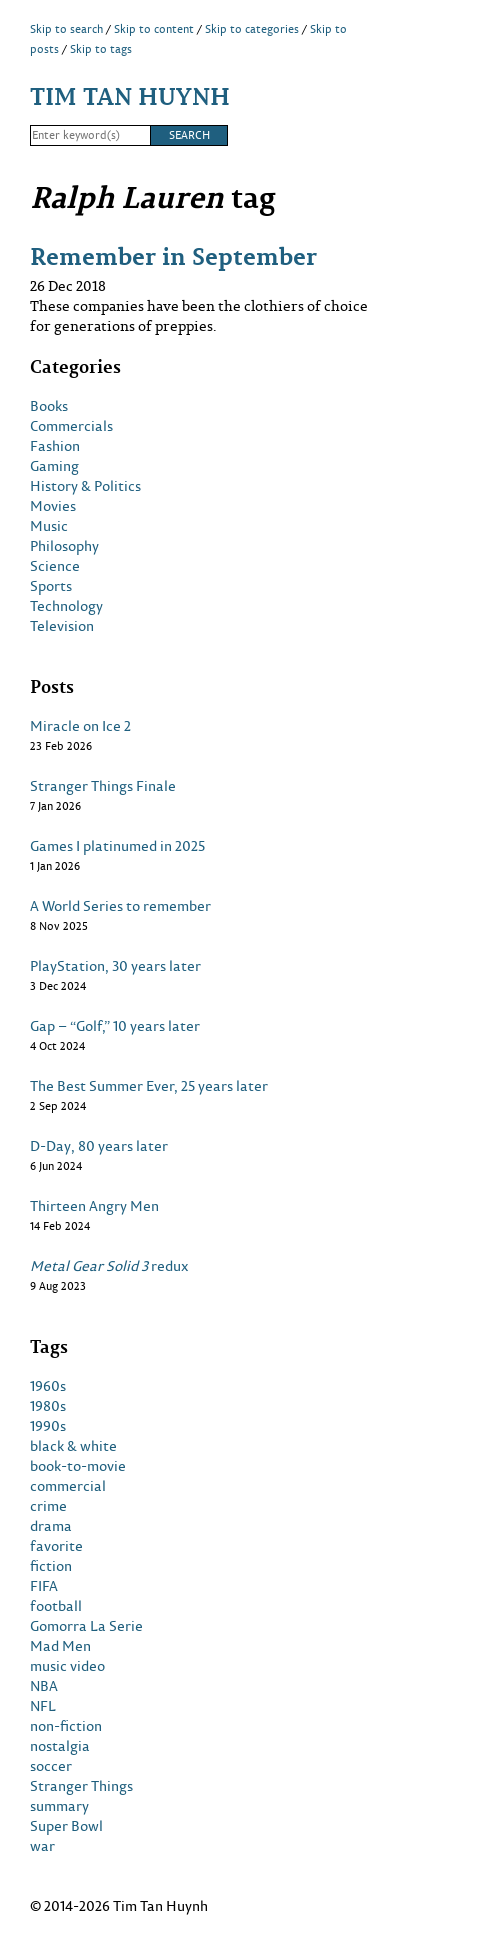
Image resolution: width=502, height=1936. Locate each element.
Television (62, 626)
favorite (56, 1546)
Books (49, 406)
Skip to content (154, 29)
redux (109, 1266)
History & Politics (85, 486)
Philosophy (64, 546)
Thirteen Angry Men (94, 1206)
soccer (51, 1766)
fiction (51, 1566)
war (42, 1846)
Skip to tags (101, 49)
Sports (51, 586)
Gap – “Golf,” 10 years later (115, 1026)
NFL (43, 1706)
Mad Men (60, 1646)
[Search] (90, 136)
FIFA (44, 1586)
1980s (48, 1406)
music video (67, 1666)
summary (59, 1806)
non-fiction (66, 1726)
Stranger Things (81, 1786)
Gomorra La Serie (86, 1626)
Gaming (54, 466)
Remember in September (173, 255)
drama (51, 1526)
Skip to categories (252, 29)
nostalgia (60, 1746)
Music (49, 526)
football (56, 1606)
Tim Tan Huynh (130, 95)
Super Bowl (66, 1826)
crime (48, 1506)
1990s (48, 1426)
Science (55, 566)
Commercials (71, 426)
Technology (66, 606)
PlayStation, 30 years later (115, 966)
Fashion (55, 446)
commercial (68, 1486)
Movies (53, 506)
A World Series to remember (120, 906)
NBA (44, 1686)
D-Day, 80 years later (99, 1146)
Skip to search (66, 29)
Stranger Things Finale (103, 786)
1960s (48, 1386)
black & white (73, 1446)
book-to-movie (78, 1466)
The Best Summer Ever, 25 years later (149, 1086)
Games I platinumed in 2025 (117, 846)
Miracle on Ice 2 (80, 726)
